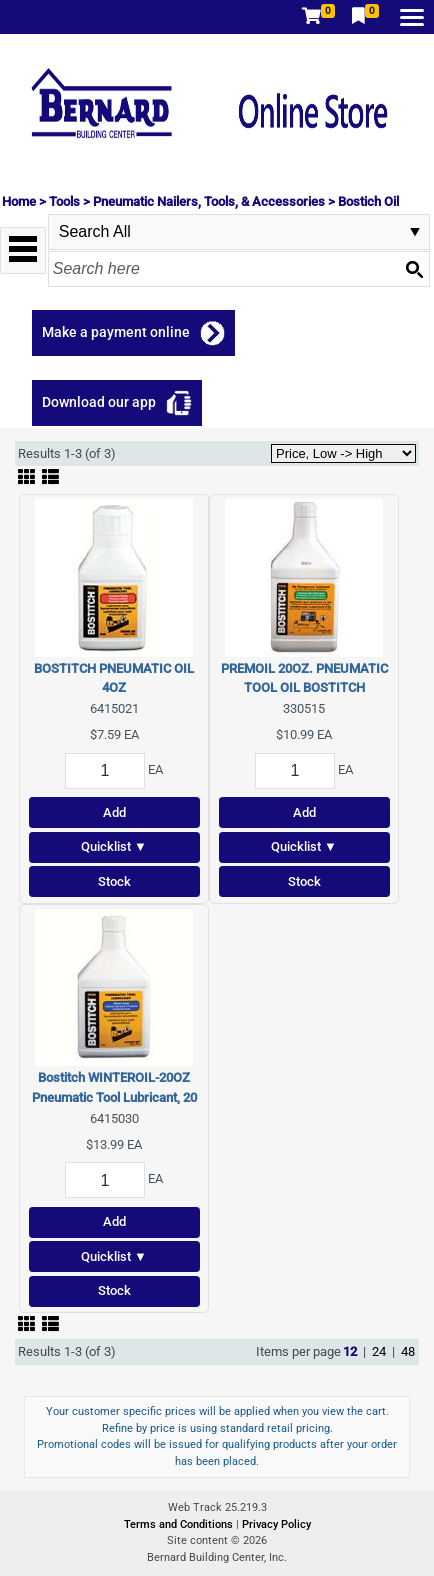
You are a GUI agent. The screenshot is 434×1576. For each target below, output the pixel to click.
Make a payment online (116, 332)
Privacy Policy (276, 1524)
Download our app (99, 402)
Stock (114, 881)
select (415, 232)
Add (114, 812)
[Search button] (414, 269)
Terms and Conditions (180, 1524)
